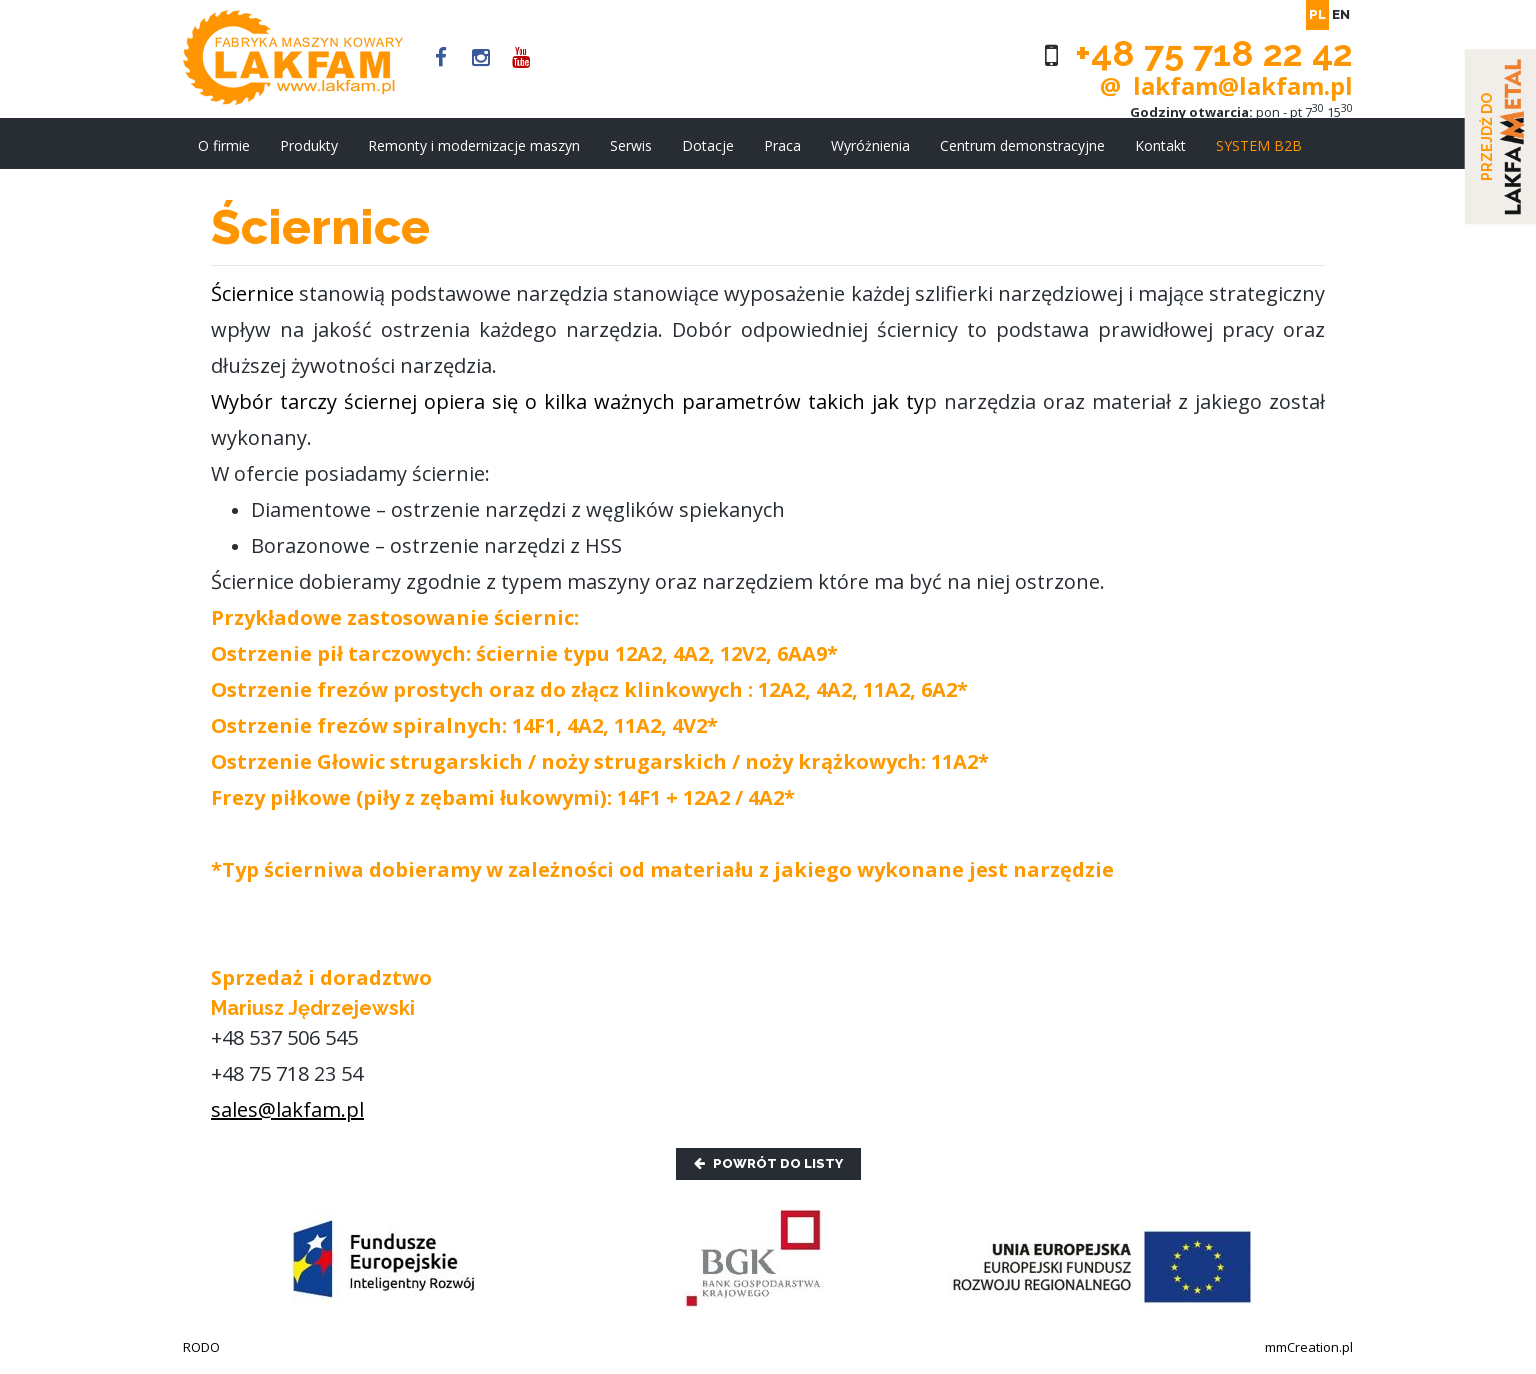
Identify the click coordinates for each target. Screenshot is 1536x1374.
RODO (201, 1347)
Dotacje (708, 145)
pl (1317, 14)
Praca (782, 145)
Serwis (631, 145)
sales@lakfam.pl (287, 1109)
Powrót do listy (768, 1163)
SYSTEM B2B (1259, 145)
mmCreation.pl (1309, 1347)
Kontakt (1160, 145)
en (1341, 14)
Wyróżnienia (870, 145)
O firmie (224, 145)
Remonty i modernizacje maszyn (474, 145)
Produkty (309, 145)
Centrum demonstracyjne (1022, 145)
